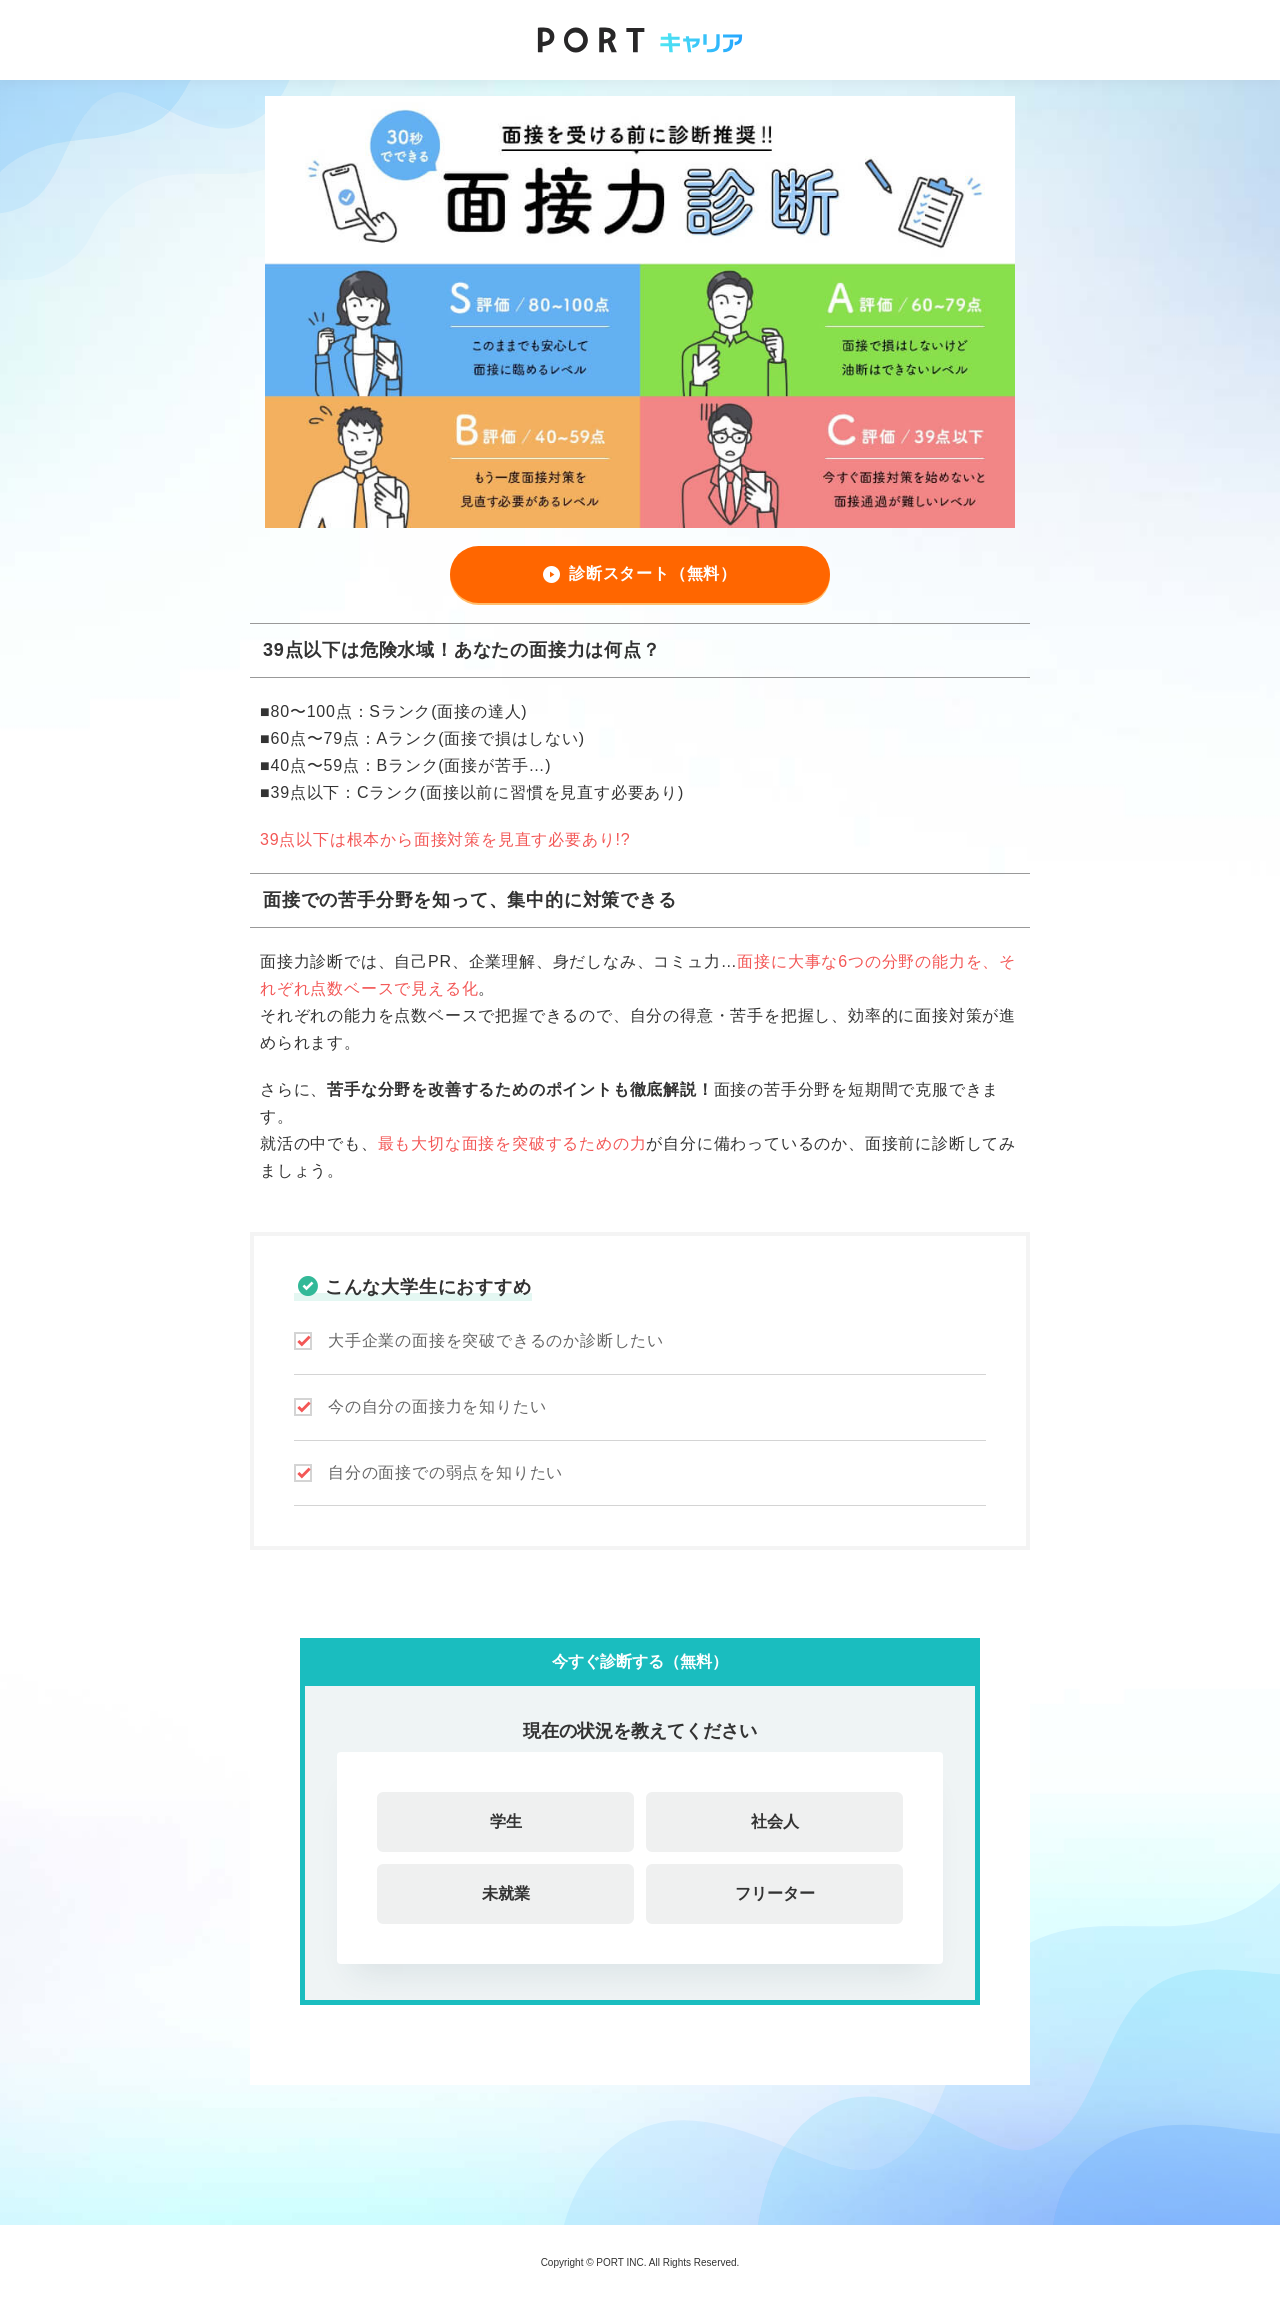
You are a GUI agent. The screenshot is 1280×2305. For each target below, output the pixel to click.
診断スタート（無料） (653, 573)
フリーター (775, 1893)
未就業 (506, 1893)
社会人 (775, 1821)
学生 (506, 1821)
